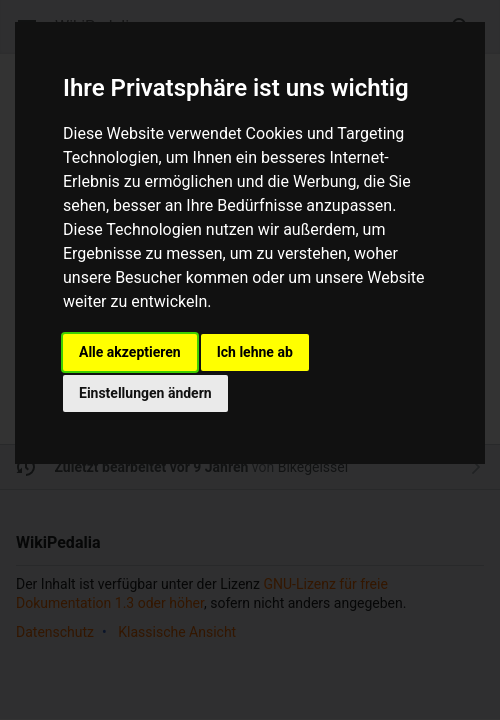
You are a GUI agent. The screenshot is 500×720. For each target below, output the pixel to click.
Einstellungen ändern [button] (145, 393)
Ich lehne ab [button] (255, 352)
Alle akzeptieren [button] (130, 352)
